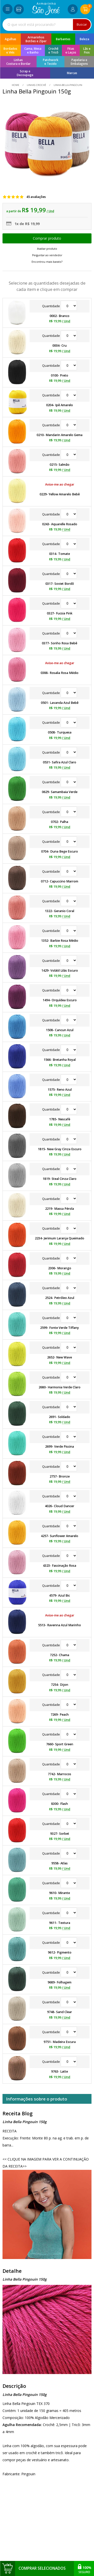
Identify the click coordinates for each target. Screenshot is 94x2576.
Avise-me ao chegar (59, 484)
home (16, 85)
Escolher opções (47, 238)
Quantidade (59, 306)
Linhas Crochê (36, 85)
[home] (45, 13)
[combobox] (47, 24)
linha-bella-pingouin (67, 85)
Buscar (82, 24)
